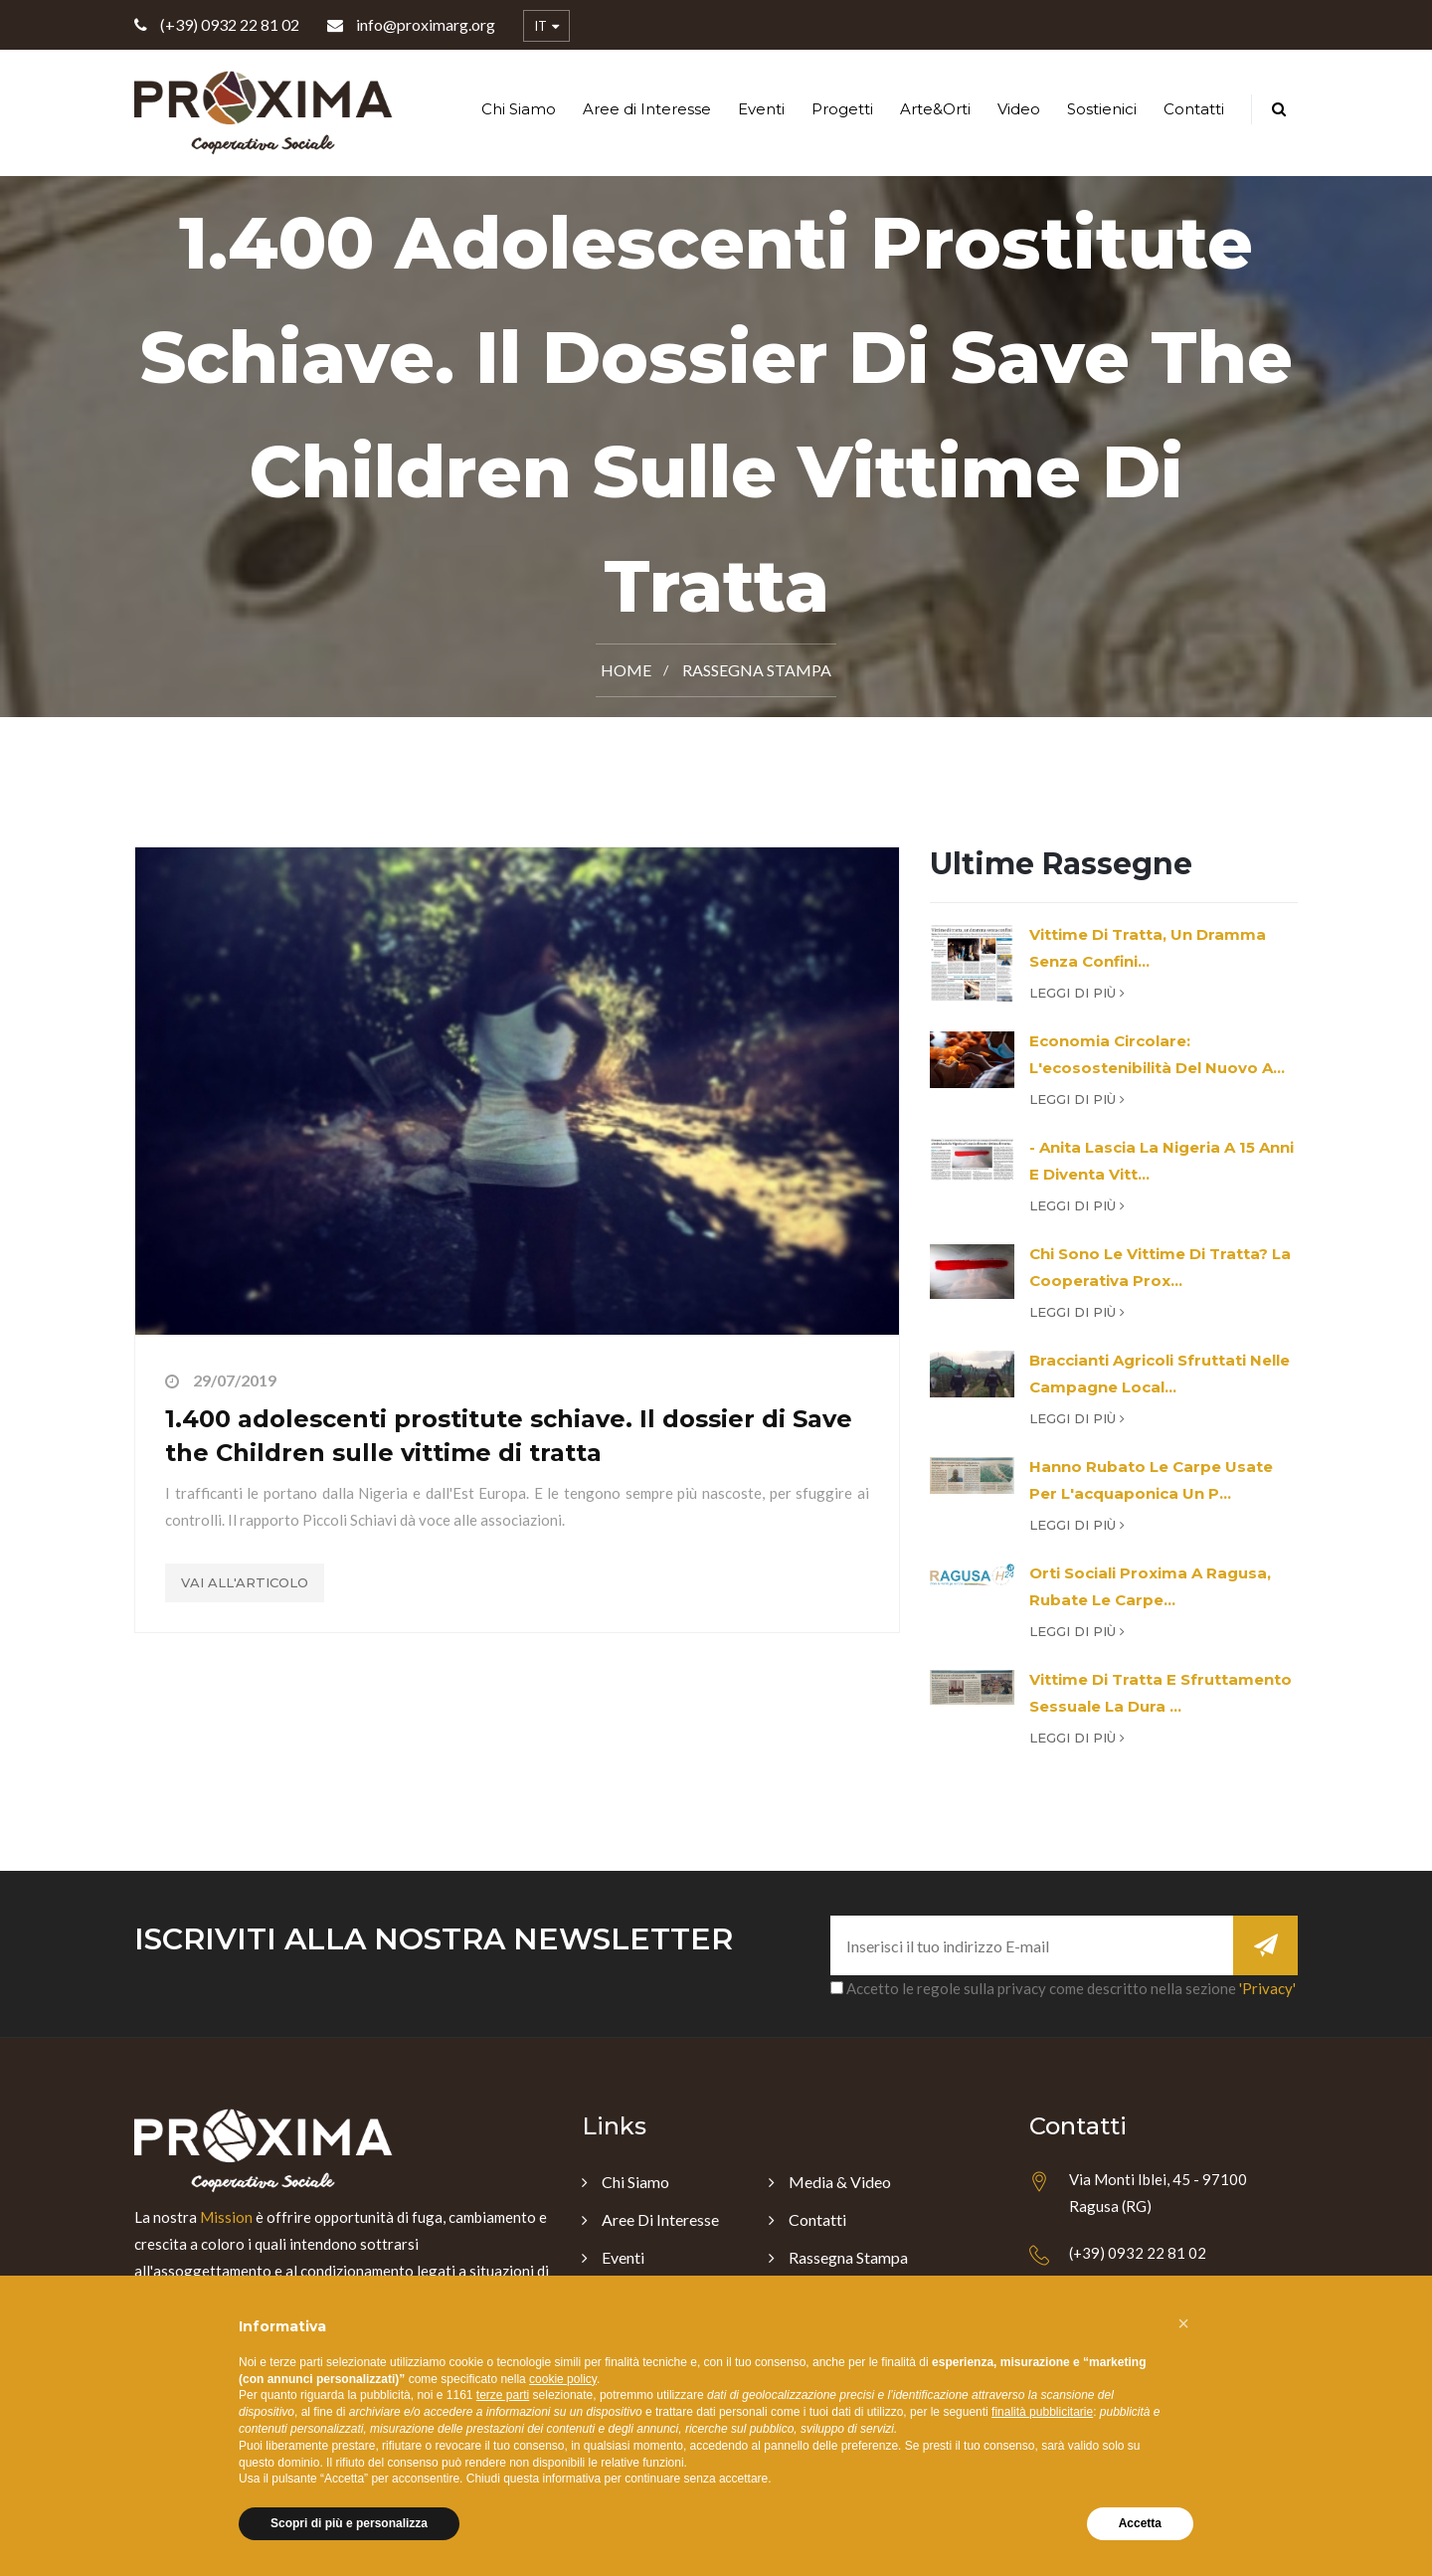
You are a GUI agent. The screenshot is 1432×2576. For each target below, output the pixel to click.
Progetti (842, 108)
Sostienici (1102, 108)
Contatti (1194, 108)
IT (546, 27)
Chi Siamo (518, 108)
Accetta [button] (1140, 2523)
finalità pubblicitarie (1042, 2412)
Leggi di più (1077, 993)
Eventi (761, 108)
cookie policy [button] (563, 2379)
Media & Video (840, 2181)
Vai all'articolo (244, 1582)
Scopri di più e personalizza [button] (349, 2523)
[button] (1183, 2323)
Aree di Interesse (647, 108)
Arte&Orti (935, 108)
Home (626, 669)
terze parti (502, 2395)
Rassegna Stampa (756, 669)
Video (1018, 108)
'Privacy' (1267, 1988)
